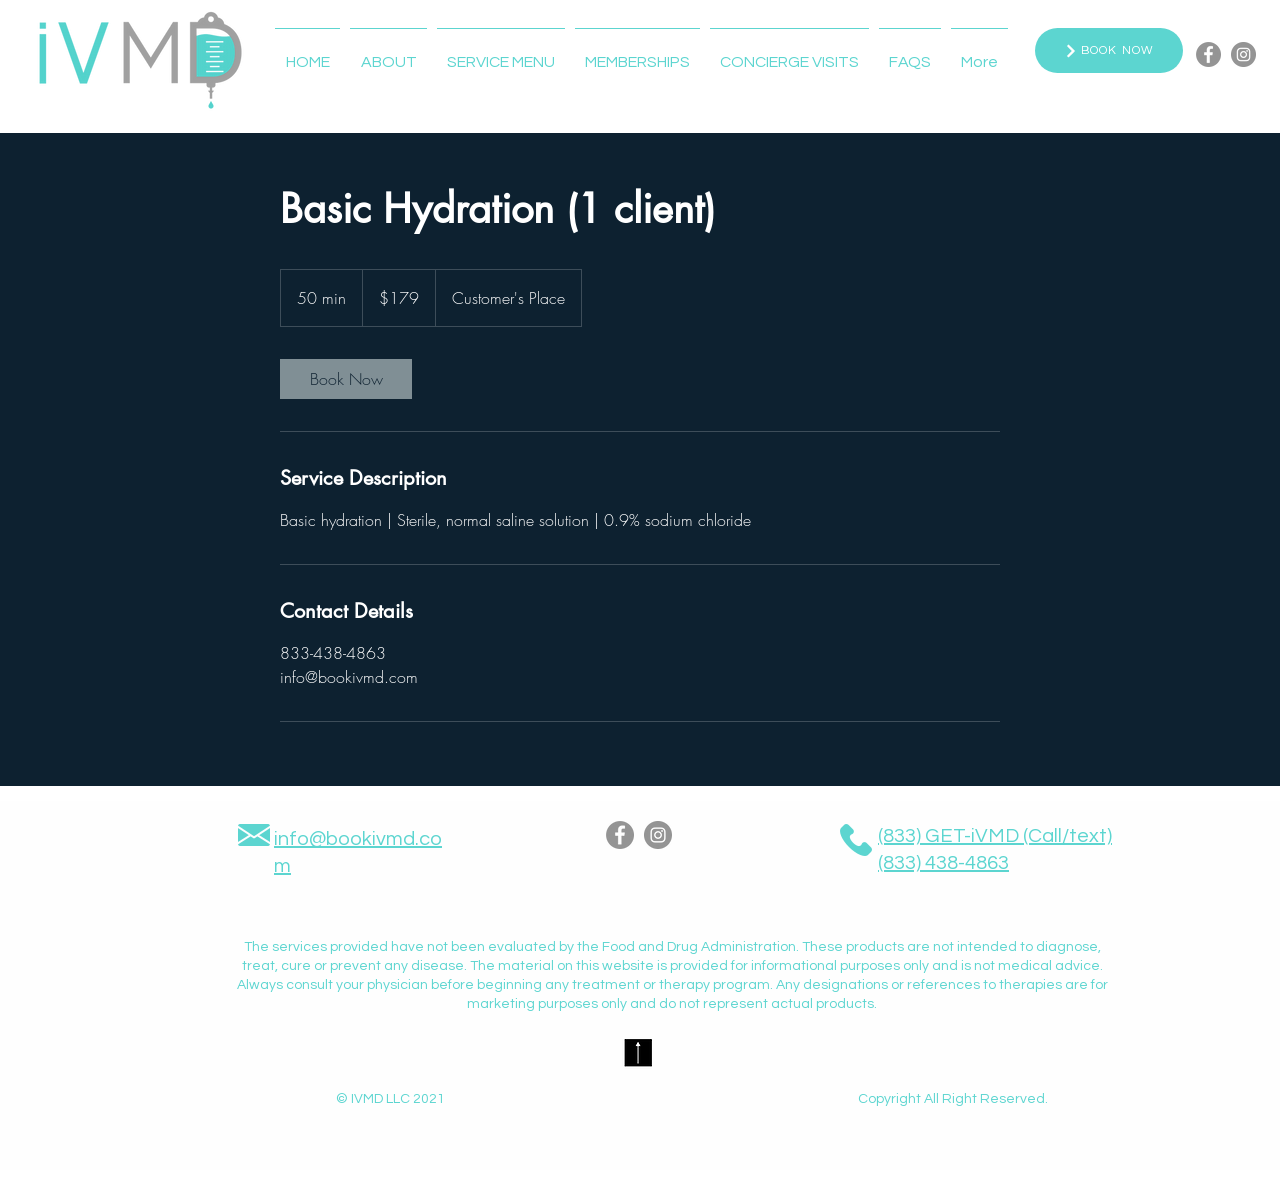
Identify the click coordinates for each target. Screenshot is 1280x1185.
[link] (346, 379)
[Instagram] (1243, 54)
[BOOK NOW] (1109, 50)
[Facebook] (1208, 54)
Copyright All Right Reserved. (953, 1099)
